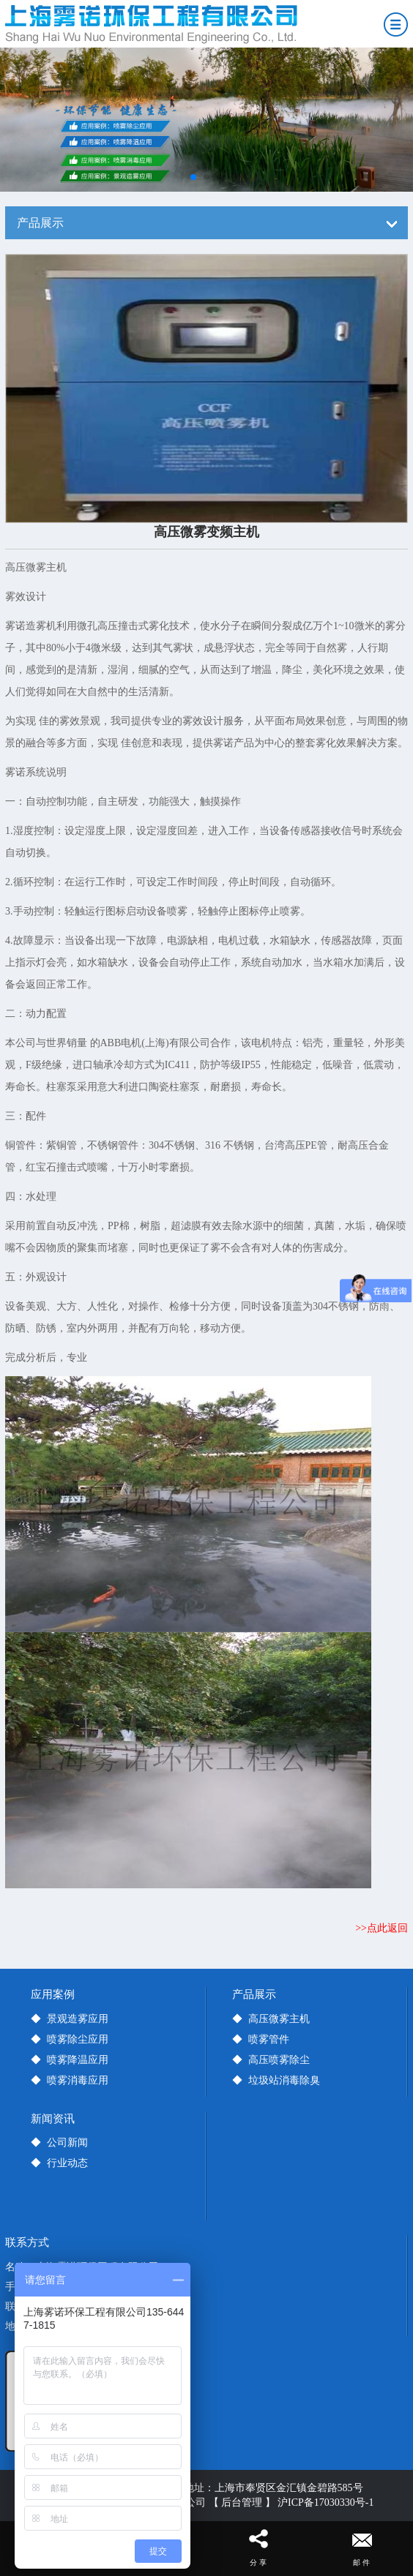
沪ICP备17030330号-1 (325, 2502)
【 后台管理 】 (242, 2502)
